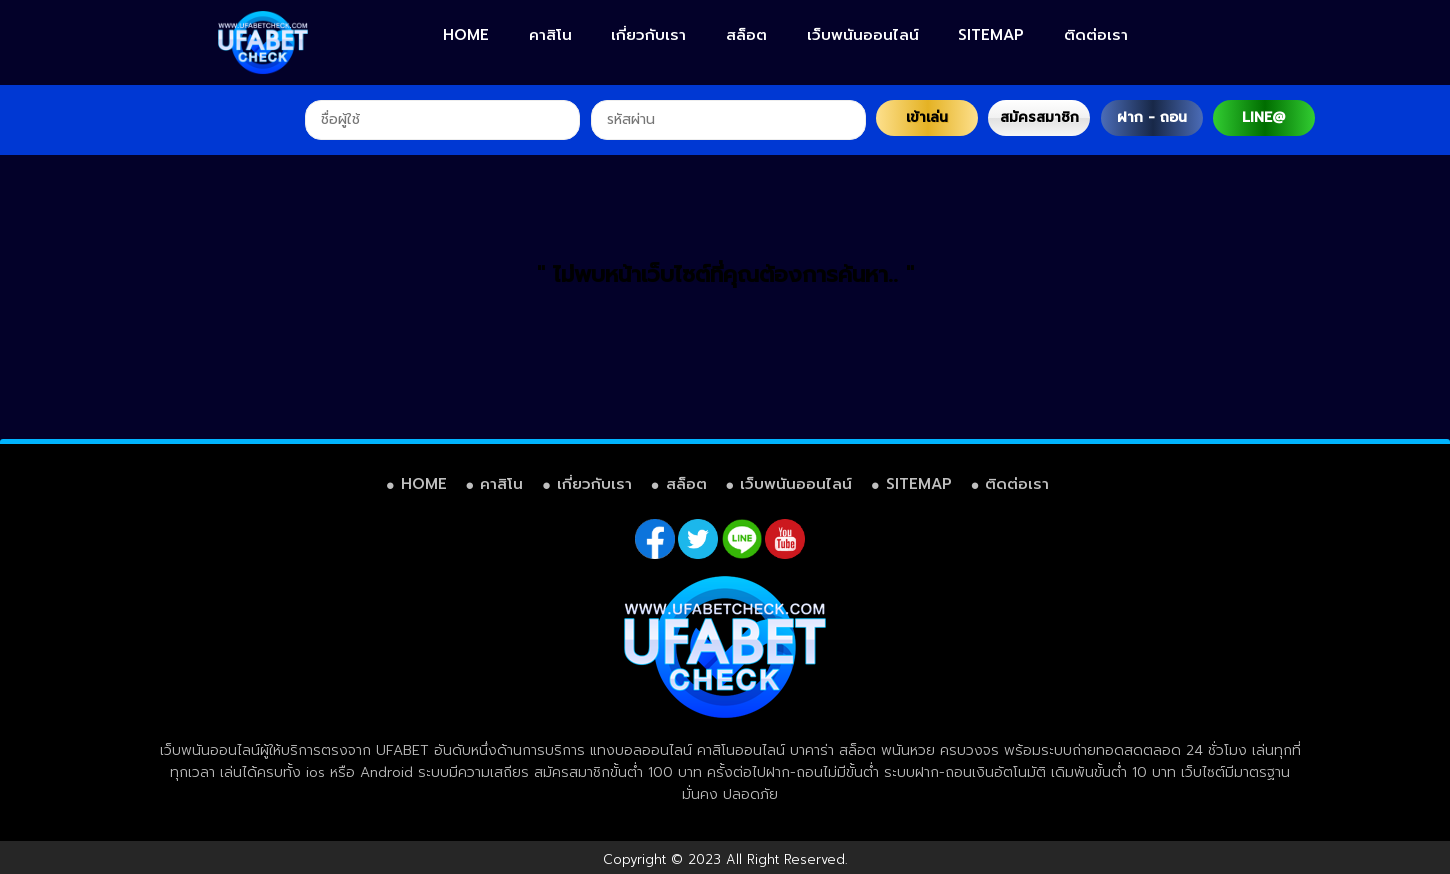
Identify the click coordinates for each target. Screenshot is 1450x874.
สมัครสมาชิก (1039, 117)
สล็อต (746, 35)
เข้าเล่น (927, 117)
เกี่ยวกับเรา (648, 35)
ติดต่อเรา (1096, 35)
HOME (466, 35)
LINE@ (1263, 117)
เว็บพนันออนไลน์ (863, 35)
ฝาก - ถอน (1152, 117)
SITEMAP (991, 35)
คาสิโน (550, 35)
